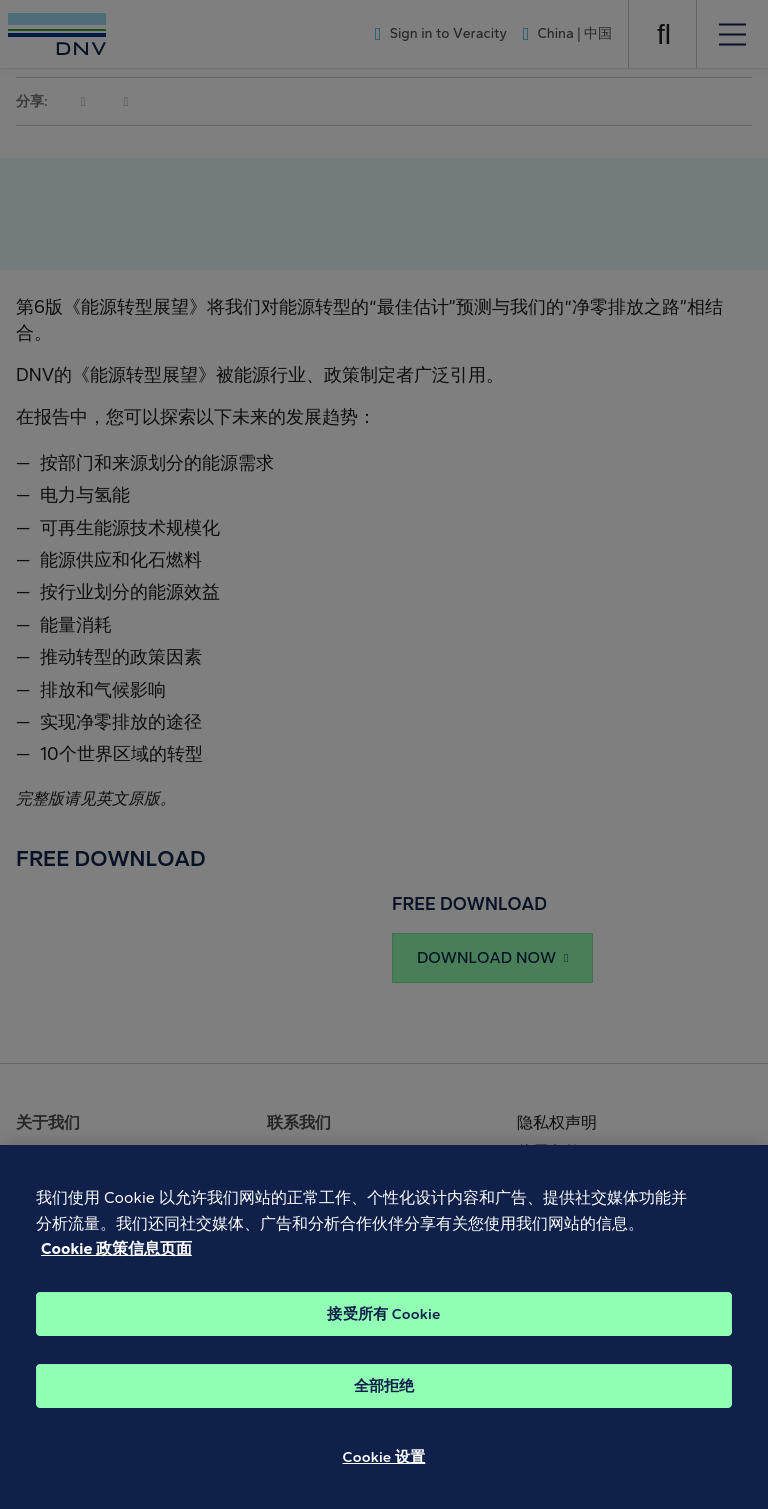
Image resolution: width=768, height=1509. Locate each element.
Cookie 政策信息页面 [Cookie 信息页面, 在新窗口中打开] (116, 1262)
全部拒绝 (384, 1400)
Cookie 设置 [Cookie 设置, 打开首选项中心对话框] (384, 1471)
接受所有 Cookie (383, 1328)
